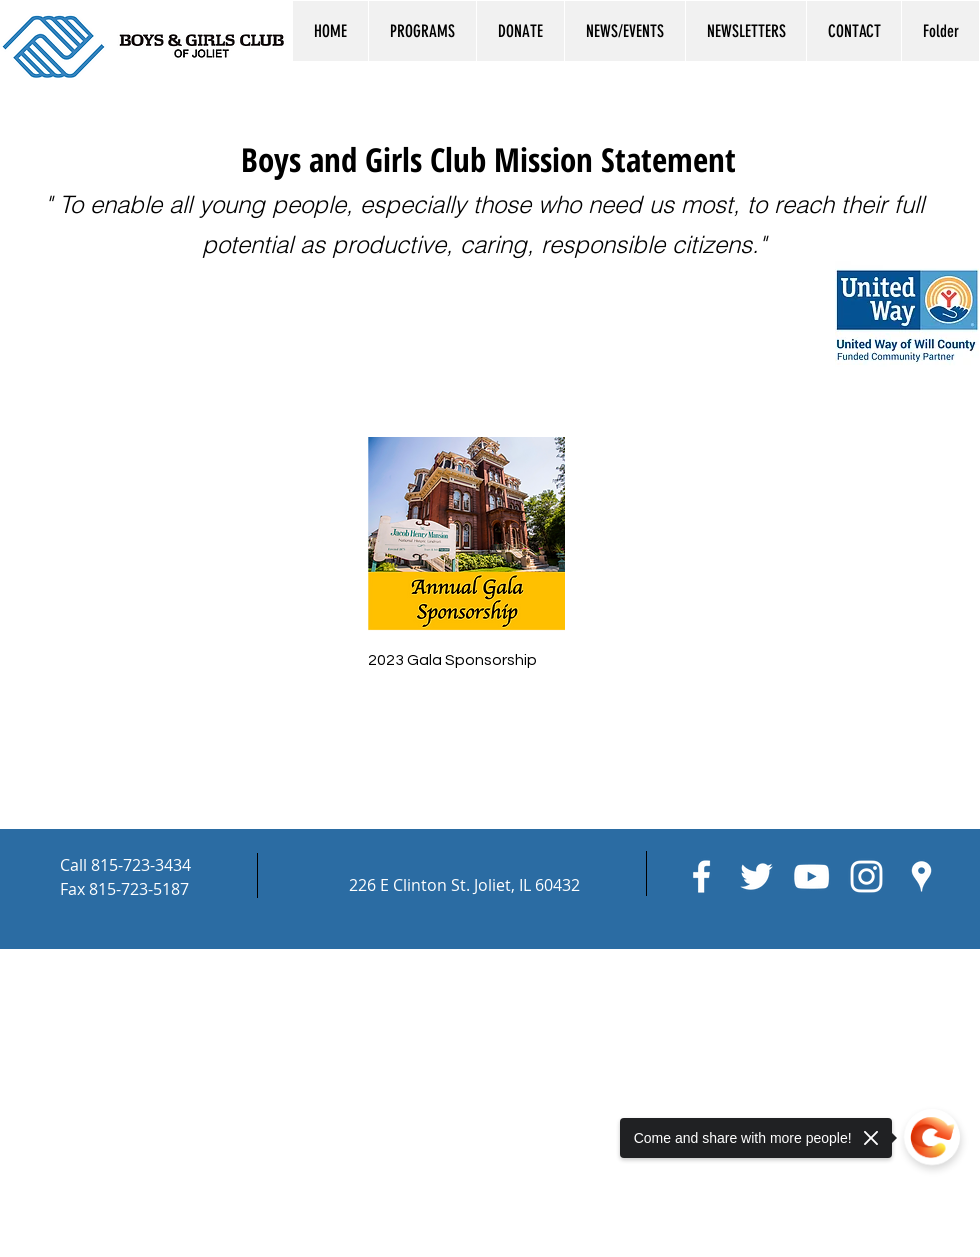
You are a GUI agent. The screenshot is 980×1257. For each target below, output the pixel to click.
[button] (422, 31)
